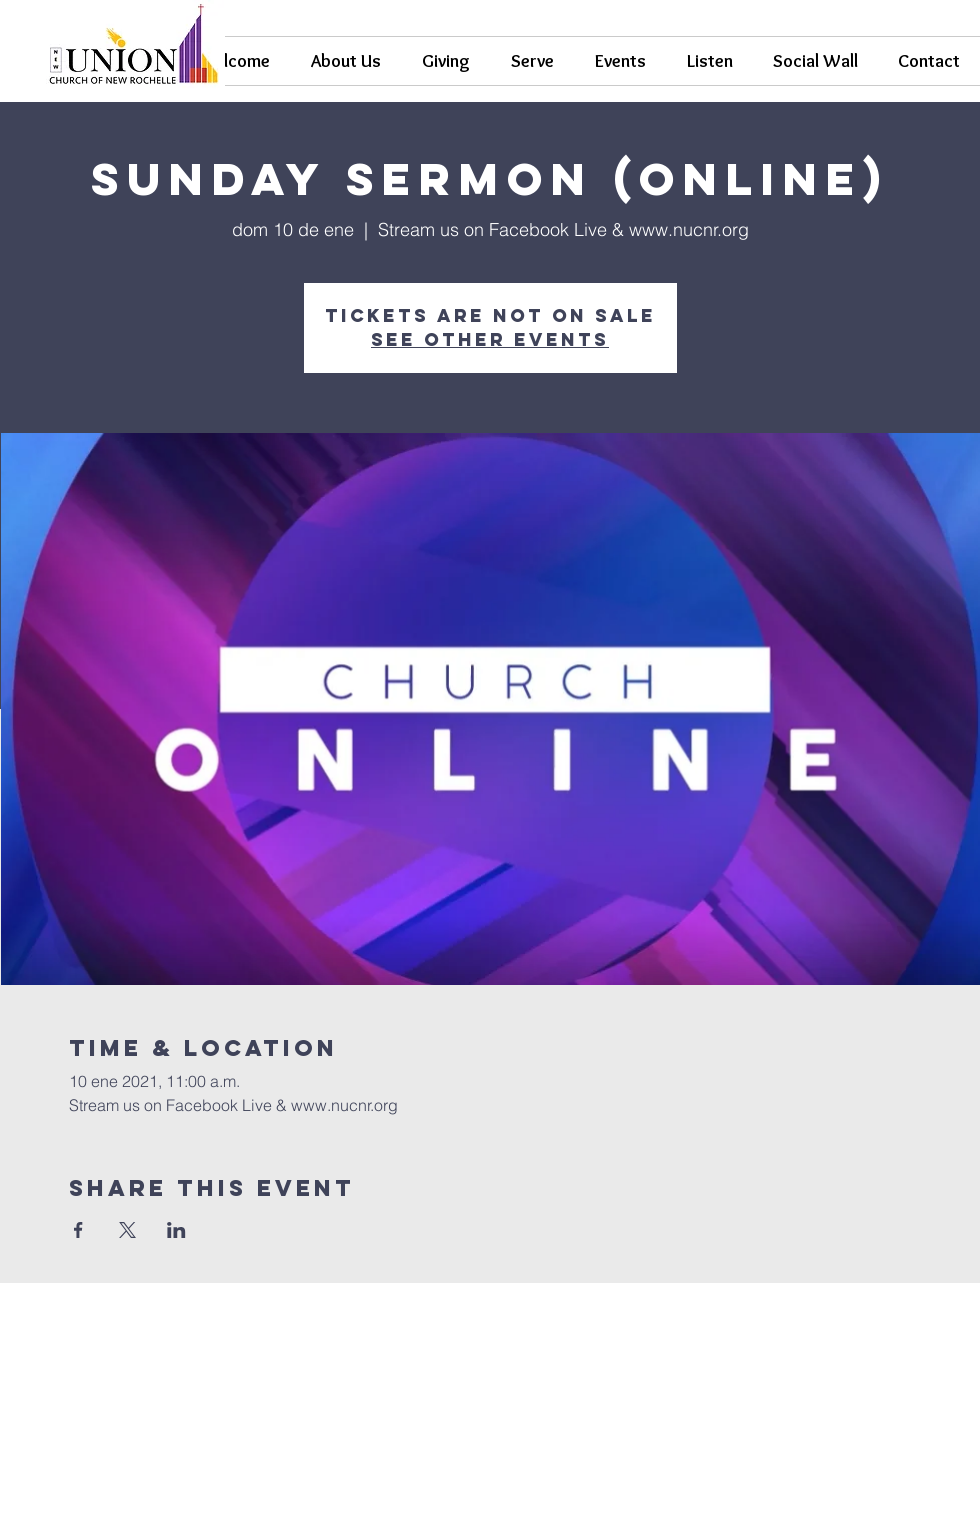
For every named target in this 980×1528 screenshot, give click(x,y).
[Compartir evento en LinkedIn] (176, 1230)
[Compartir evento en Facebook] (78, 1230)
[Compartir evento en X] (127, 1230)
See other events (490, 339)
